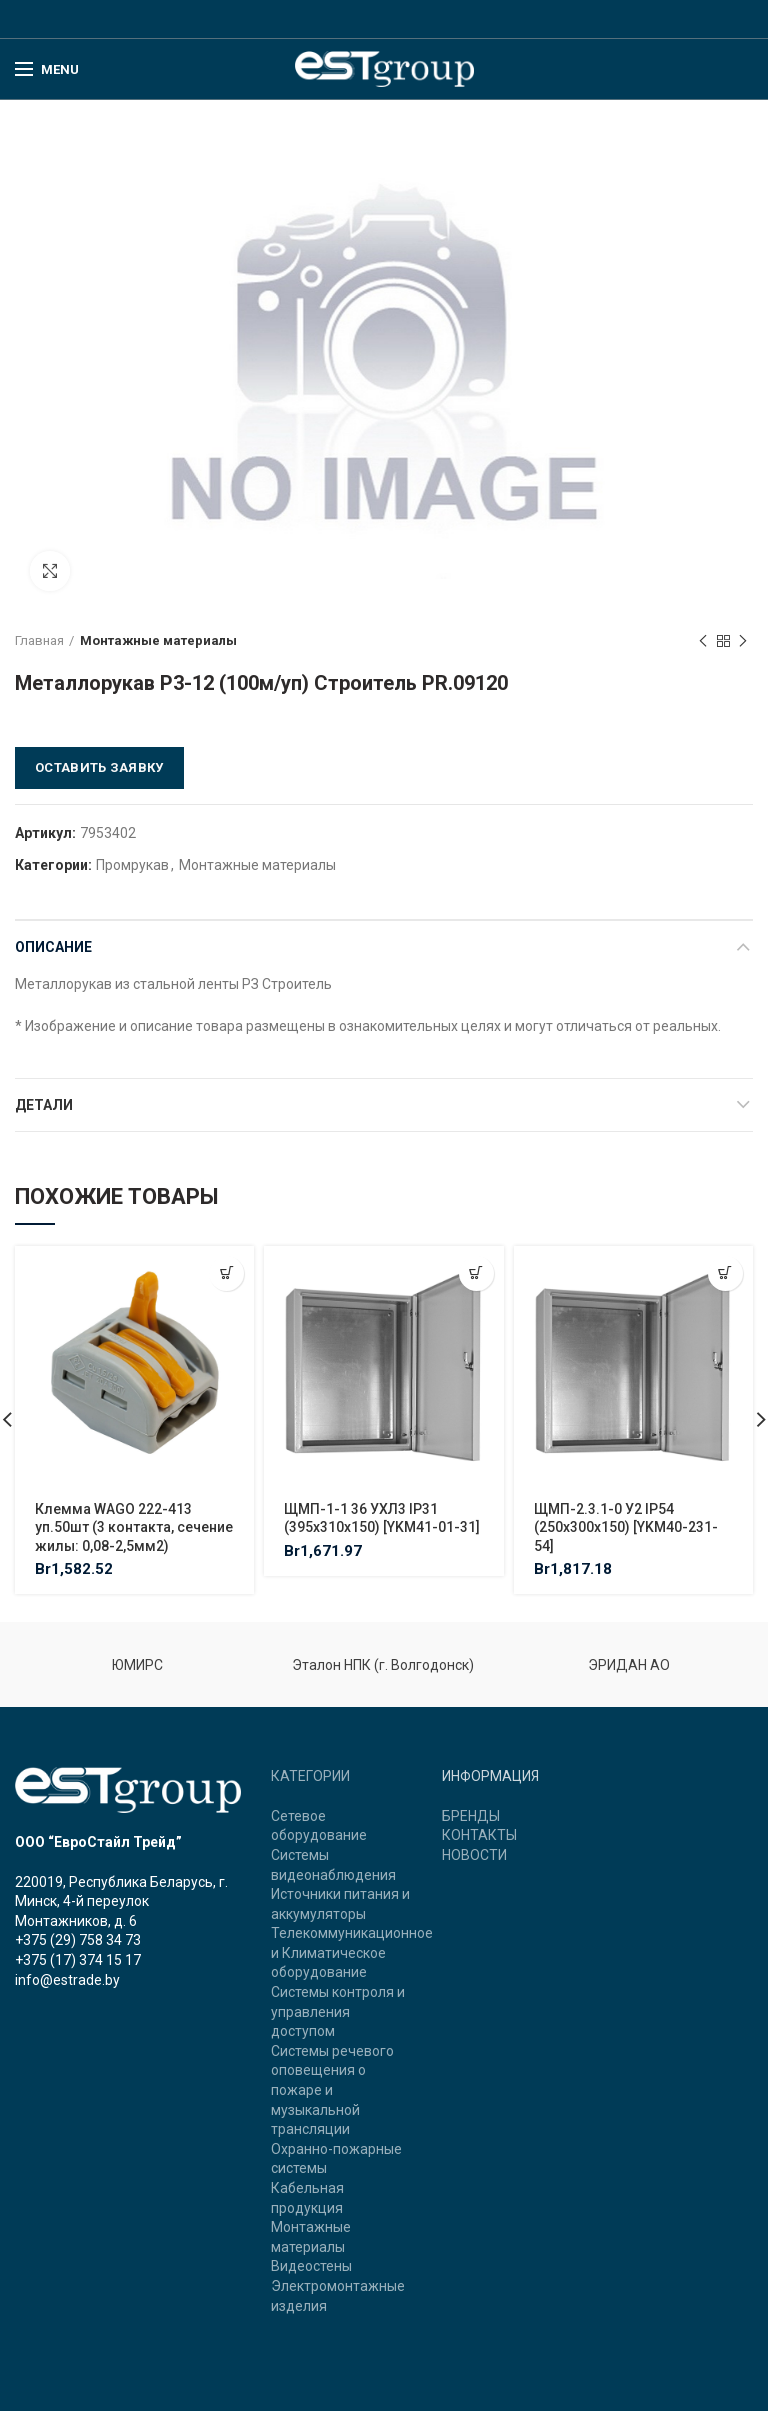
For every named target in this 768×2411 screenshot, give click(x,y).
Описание (53, 947)
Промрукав (132, 865)
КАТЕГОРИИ (310, 1776)
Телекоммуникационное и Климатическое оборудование (352, 1952)
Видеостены (311, 2266)
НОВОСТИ (474, 1855)
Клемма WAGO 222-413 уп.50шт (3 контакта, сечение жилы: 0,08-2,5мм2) (134, 1527)
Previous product (703, 642)
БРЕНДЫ (471, 1816)
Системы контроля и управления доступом (338, 2011)
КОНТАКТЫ (479, 1835)
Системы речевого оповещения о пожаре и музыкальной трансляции (332, 2090)
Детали (44, 1105)
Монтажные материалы (158, 640)
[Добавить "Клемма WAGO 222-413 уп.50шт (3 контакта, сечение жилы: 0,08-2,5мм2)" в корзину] (226, 1273)
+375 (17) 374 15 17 (78, 1960)
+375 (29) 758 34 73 (78, 1940)
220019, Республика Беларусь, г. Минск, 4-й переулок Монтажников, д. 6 (121, 1901)
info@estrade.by (67, 1980)
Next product (743, 642)
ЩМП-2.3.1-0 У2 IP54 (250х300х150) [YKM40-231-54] (626, 1527)
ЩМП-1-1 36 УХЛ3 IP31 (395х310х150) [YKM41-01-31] (382, 1518)
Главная (39, 640)
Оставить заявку (99, 767)
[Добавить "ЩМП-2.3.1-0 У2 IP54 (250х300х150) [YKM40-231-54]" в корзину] (725, 1273)
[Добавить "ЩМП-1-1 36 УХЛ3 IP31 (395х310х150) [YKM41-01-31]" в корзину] (476, 1273)
